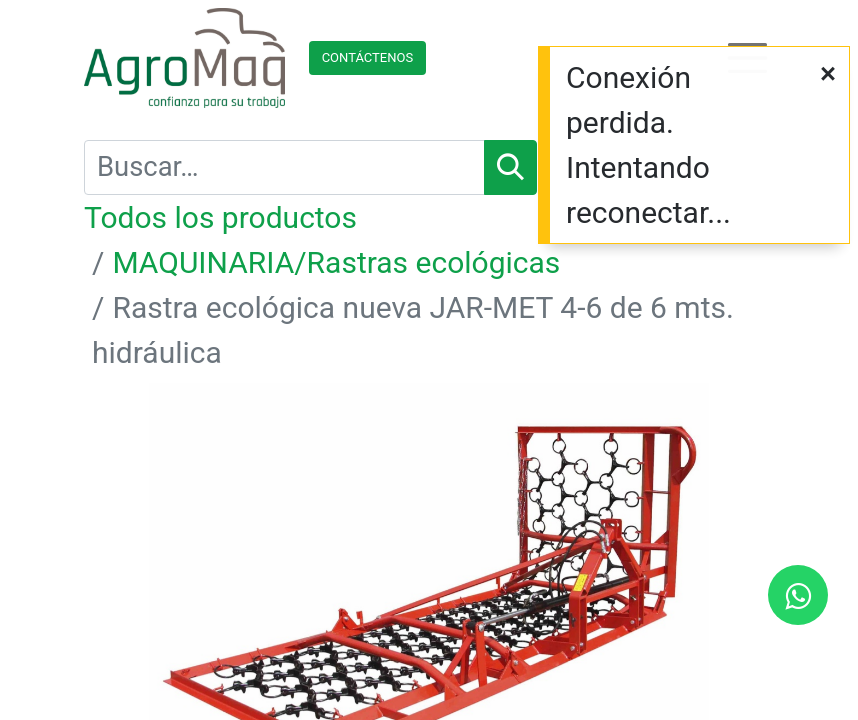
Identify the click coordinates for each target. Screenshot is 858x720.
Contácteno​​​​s (368, 57)
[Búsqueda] (510, 167)
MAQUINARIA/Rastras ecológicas (336, 262)
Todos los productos (220, 217)
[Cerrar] (828, 74)
